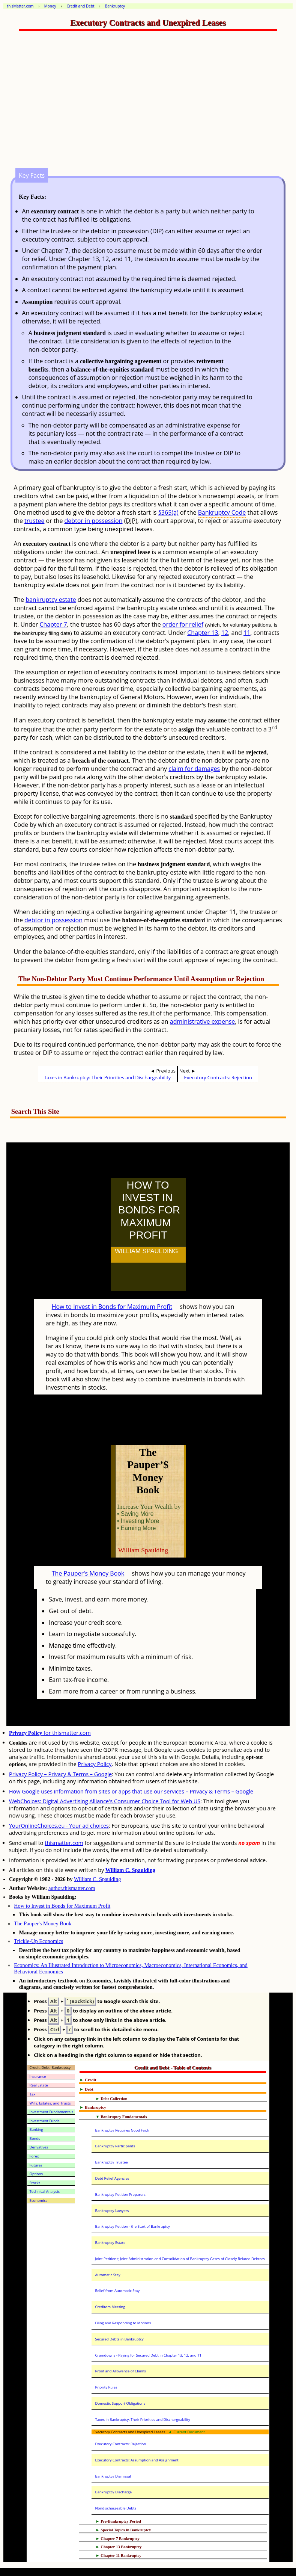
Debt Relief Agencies (112, 2178)
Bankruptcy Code (222, 512)
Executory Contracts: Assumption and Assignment (136, 2460)
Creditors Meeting (110, 2306)
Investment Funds (45, 2120)
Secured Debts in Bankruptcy (119, 2339)
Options (36, 2173)
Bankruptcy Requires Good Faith (122, 2130)
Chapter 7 (53, 624)
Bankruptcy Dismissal (113, 2476)
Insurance (38, 2076)
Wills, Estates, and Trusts (50, 2103)
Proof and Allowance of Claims (120, 2371)
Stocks (35, 2182)
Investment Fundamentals (52, 2111)
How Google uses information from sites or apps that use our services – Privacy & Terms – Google (131, 1791)
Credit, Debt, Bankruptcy (50, 2067)
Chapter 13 (202, 633)
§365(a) (168, 512)
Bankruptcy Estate (110, 2242)
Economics (39, 2200)
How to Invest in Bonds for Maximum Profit (112, 1306)
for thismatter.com (50, 1732)
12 (224, 633)
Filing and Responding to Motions (123, 2323)
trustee (34, 521)
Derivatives (39, 2147)
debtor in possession (94, 521)
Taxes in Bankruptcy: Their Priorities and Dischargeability (107, 1077)
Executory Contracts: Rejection (218, 1077)
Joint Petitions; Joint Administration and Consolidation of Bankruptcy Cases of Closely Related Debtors (180, 2258)
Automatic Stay (107, 2274)
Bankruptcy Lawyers (112, 2210)
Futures (36, 2165)
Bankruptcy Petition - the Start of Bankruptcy (132, 2226)
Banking (36, 2129)
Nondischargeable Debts (115, 2508)
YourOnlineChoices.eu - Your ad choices (59, 1825)
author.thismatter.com (71, 1888)
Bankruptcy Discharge (113, 2492)
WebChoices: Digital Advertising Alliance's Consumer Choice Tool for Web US (104, 1801)
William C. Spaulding (130, 1870)
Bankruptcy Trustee (111, 2162)
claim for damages (194, 768)
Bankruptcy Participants (115, 2146)
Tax (33, 2094)
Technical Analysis (45, 2191)
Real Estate (39, 2085)
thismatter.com (64, 1842)
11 (246, 633)
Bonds (35, 2138)
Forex (34, 2156)
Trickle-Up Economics (38, 1941)
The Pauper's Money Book (88, 1573)
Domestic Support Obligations (120, 2403)
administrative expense (202, 1021)
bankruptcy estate (51, 599)
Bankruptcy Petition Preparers (120, 2194)
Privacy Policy (95, 1764)
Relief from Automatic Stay (117, 2290)
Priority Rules (106, 2387)
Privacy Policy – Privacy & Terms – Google (60, 1774)
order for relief (182, 624)
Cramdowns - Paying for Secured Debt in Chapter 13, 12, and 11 (148, 2355)
